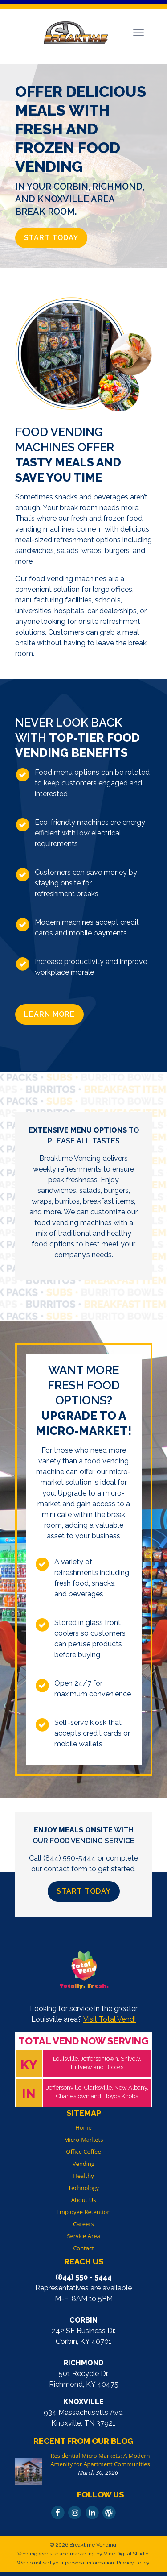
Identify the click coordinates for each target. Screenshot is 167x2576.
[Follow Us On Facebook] (58, 2512)
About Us (83, 2200)
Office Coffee (83, 2152)
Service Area (83, 2236)
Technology (83, 2188)
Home (83, 2127)
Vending (83, 2164)
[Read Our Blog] (109, 2512)
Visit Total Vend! (109, 2019)
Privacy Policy (133, 2562)
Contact (83, 2248)
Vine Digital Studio (126, 2554)
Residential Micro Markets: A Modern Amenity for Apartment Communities (100, 2459)
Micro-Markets (83, 2140)
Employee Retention (84, 2212)
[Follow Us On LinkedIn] (92, 2512)
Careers (83, 2224)
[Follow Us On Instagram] (75, 2512)
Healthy (83, 2176)
